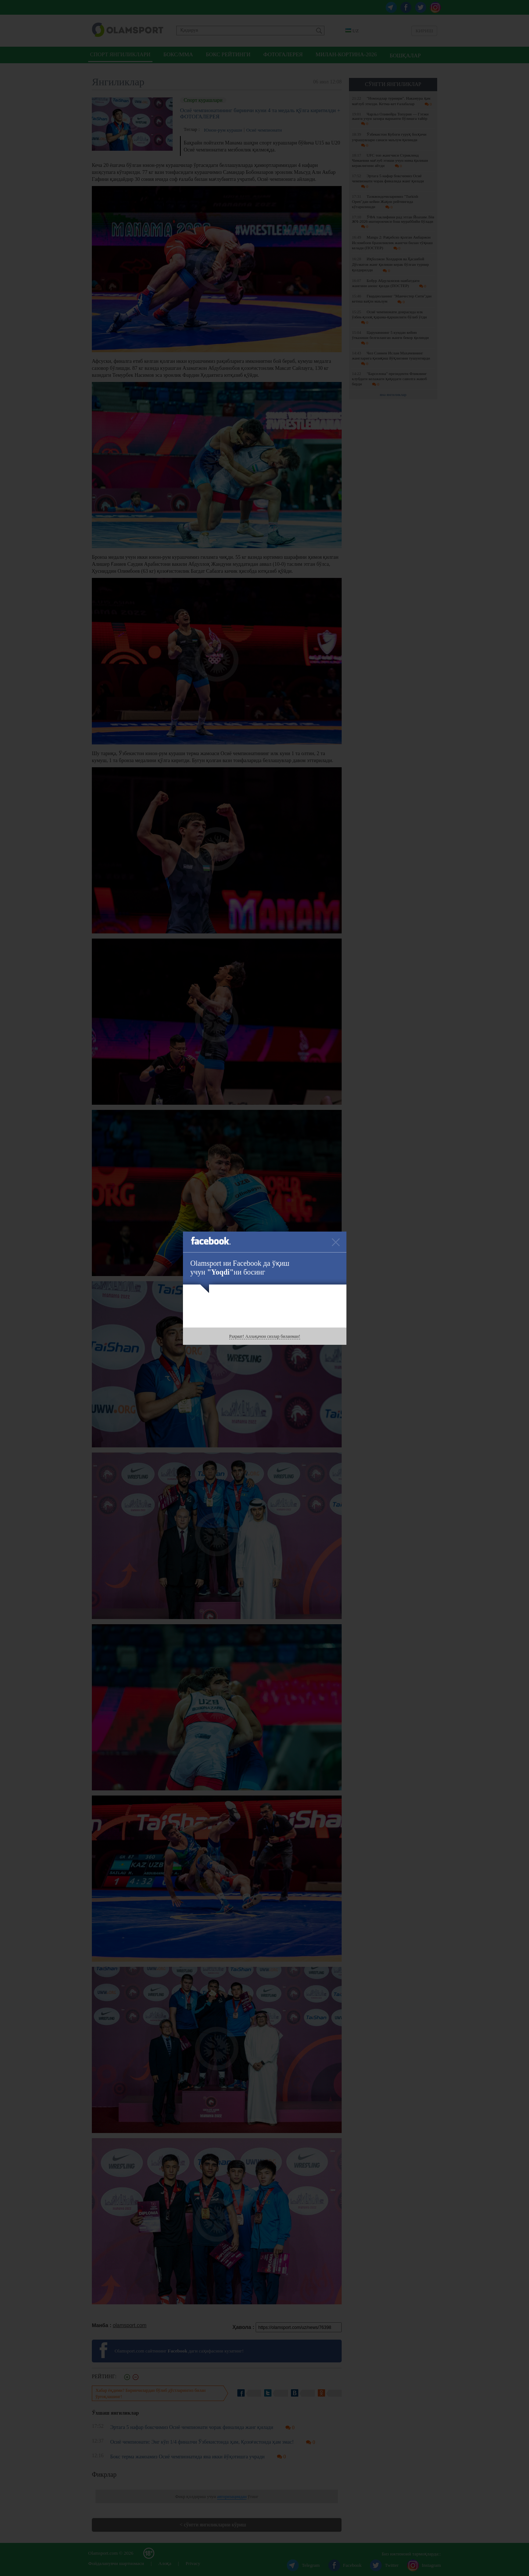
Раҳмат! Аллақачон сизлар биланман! (264, 1336)
